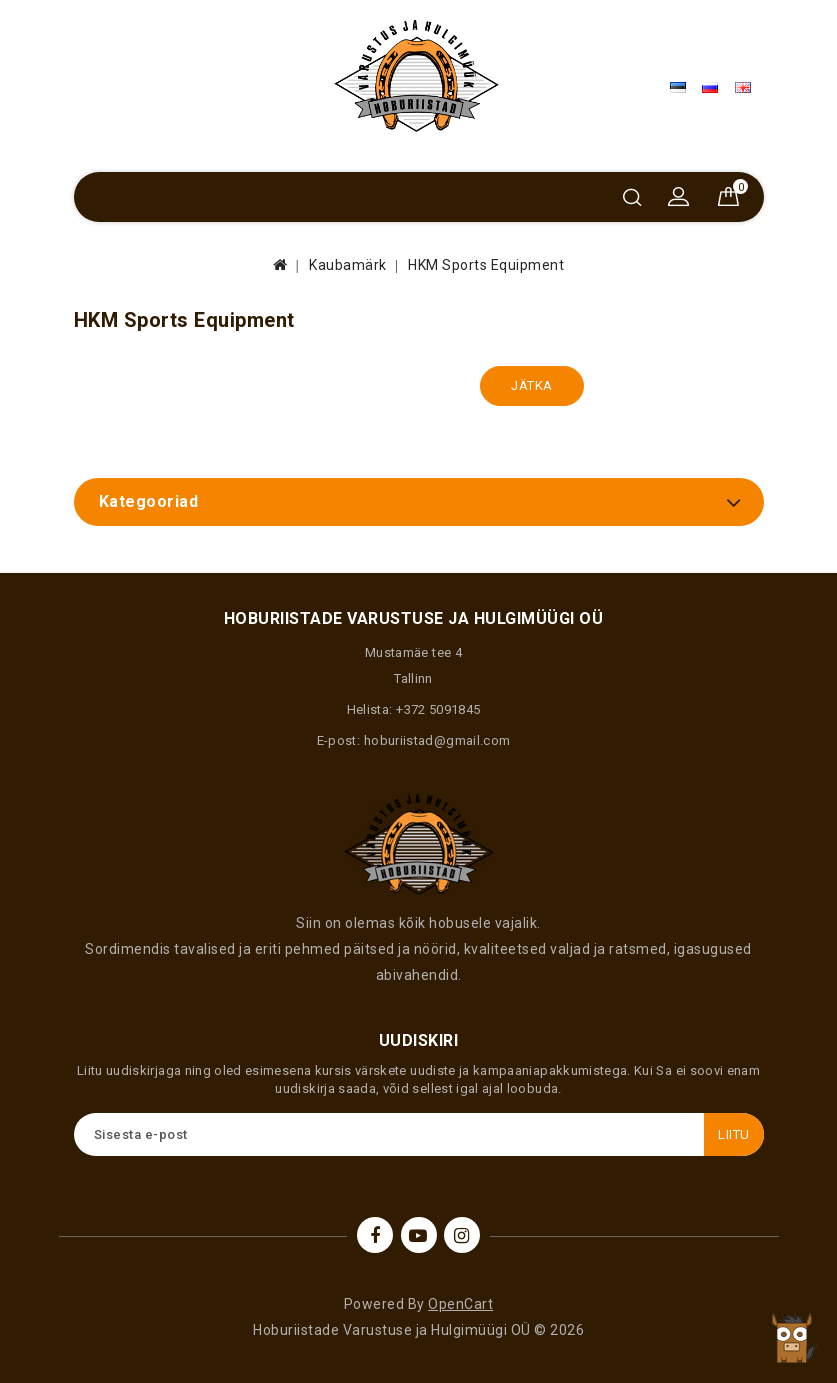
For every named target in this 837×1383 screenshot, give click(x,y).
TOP (792, 1338)
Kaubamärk (348, 265)
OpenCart (460, 1304)
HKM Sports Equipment (486, 265)
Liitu (734, 1134)
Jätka (532, 385)
